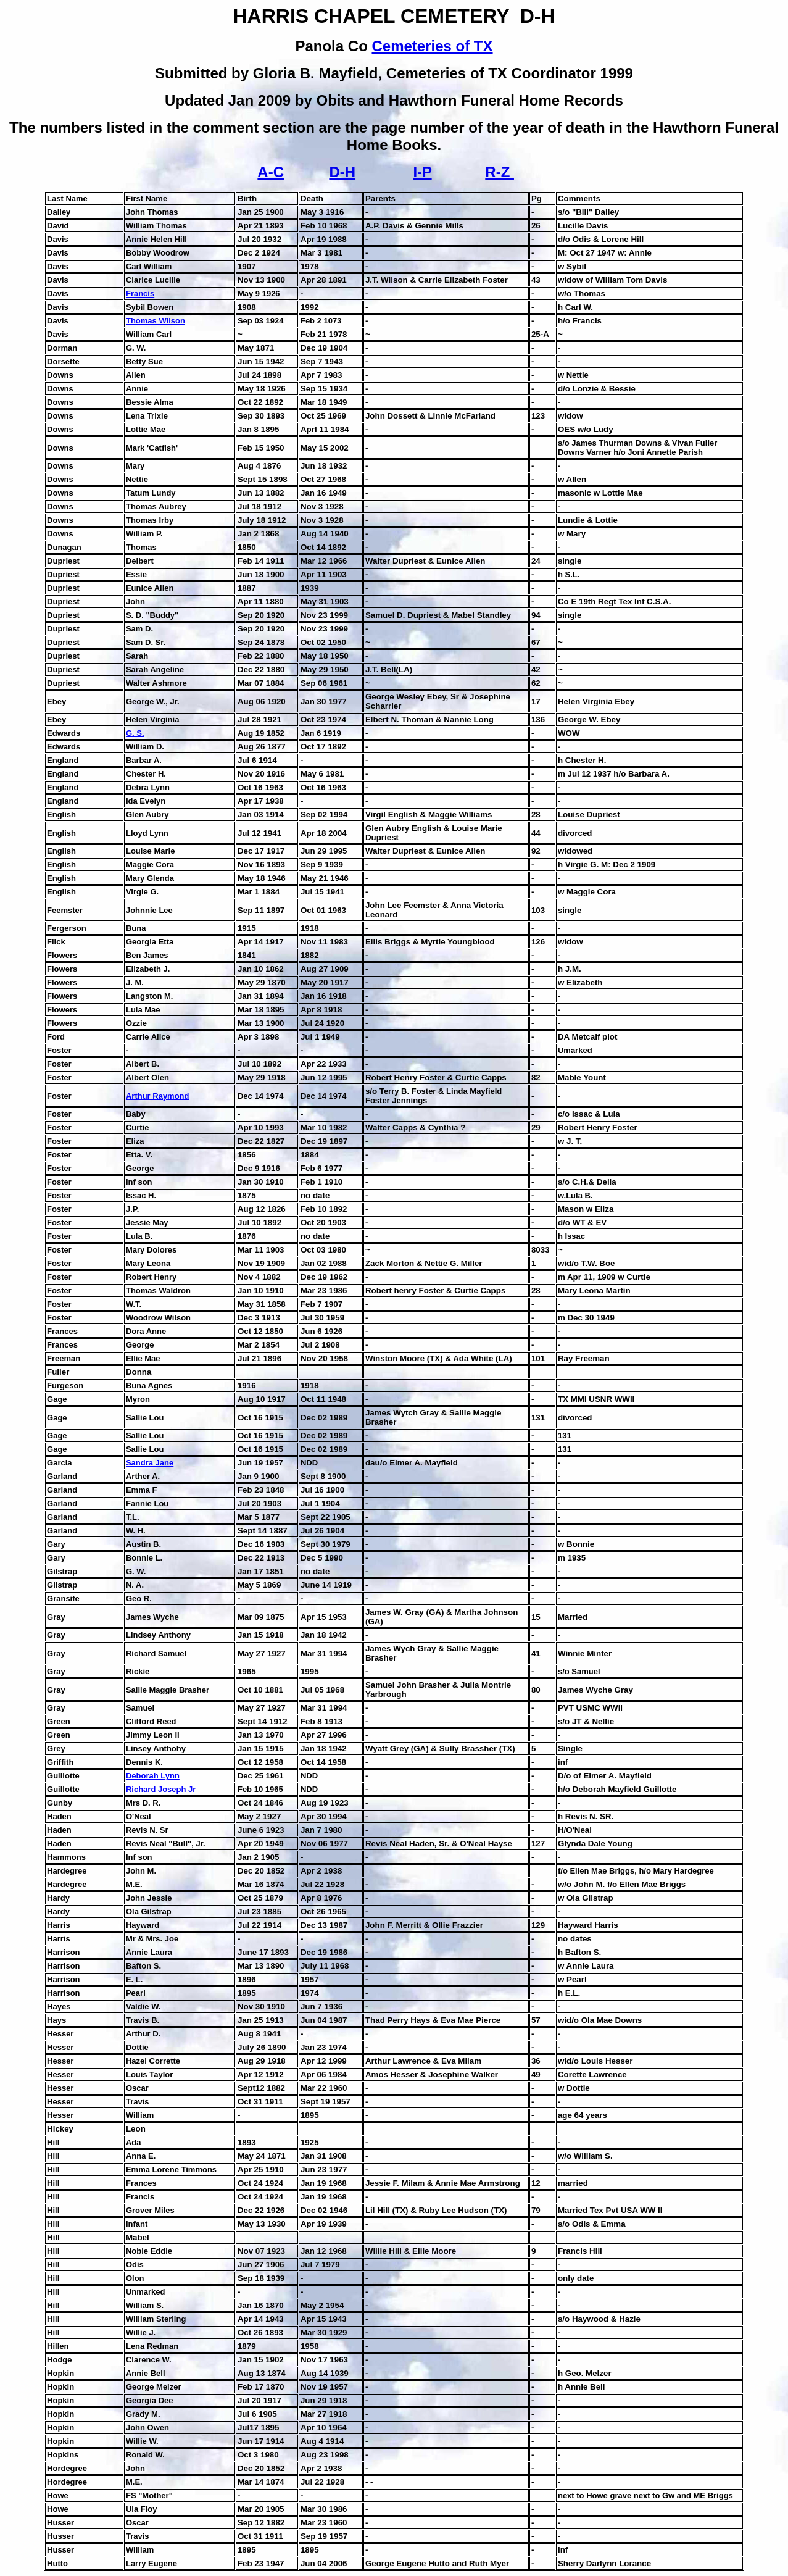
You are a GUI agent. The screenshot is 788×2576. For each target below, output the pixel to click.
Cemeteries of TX (431, 46)
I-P (422, 172)
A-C (270, 172)
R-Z (499, 172)
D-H (342, 172)
